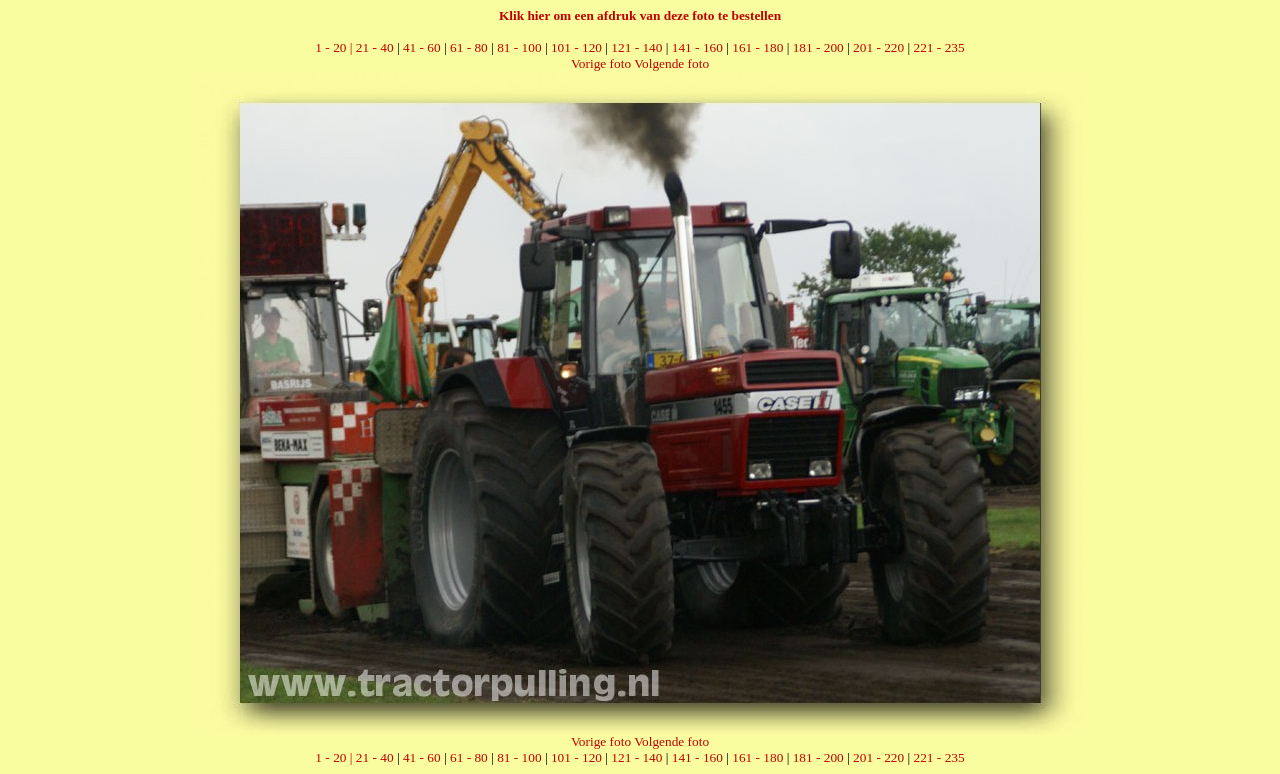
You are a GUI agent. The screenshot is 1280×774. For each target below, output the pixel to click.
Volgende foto (671, 63)
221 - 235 (939, 47)
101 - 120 (576, 47)
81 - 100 (519, 47)
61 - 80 (469, 47)
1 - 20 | (335, 47)
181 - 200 (818, 47)
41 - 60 (422, 47)
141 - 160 (697, 47)
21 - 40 (375, 47)
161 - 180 (757, 47)
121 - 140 (636, 47)
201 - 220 (878, 47)
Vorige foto (601, 63)
